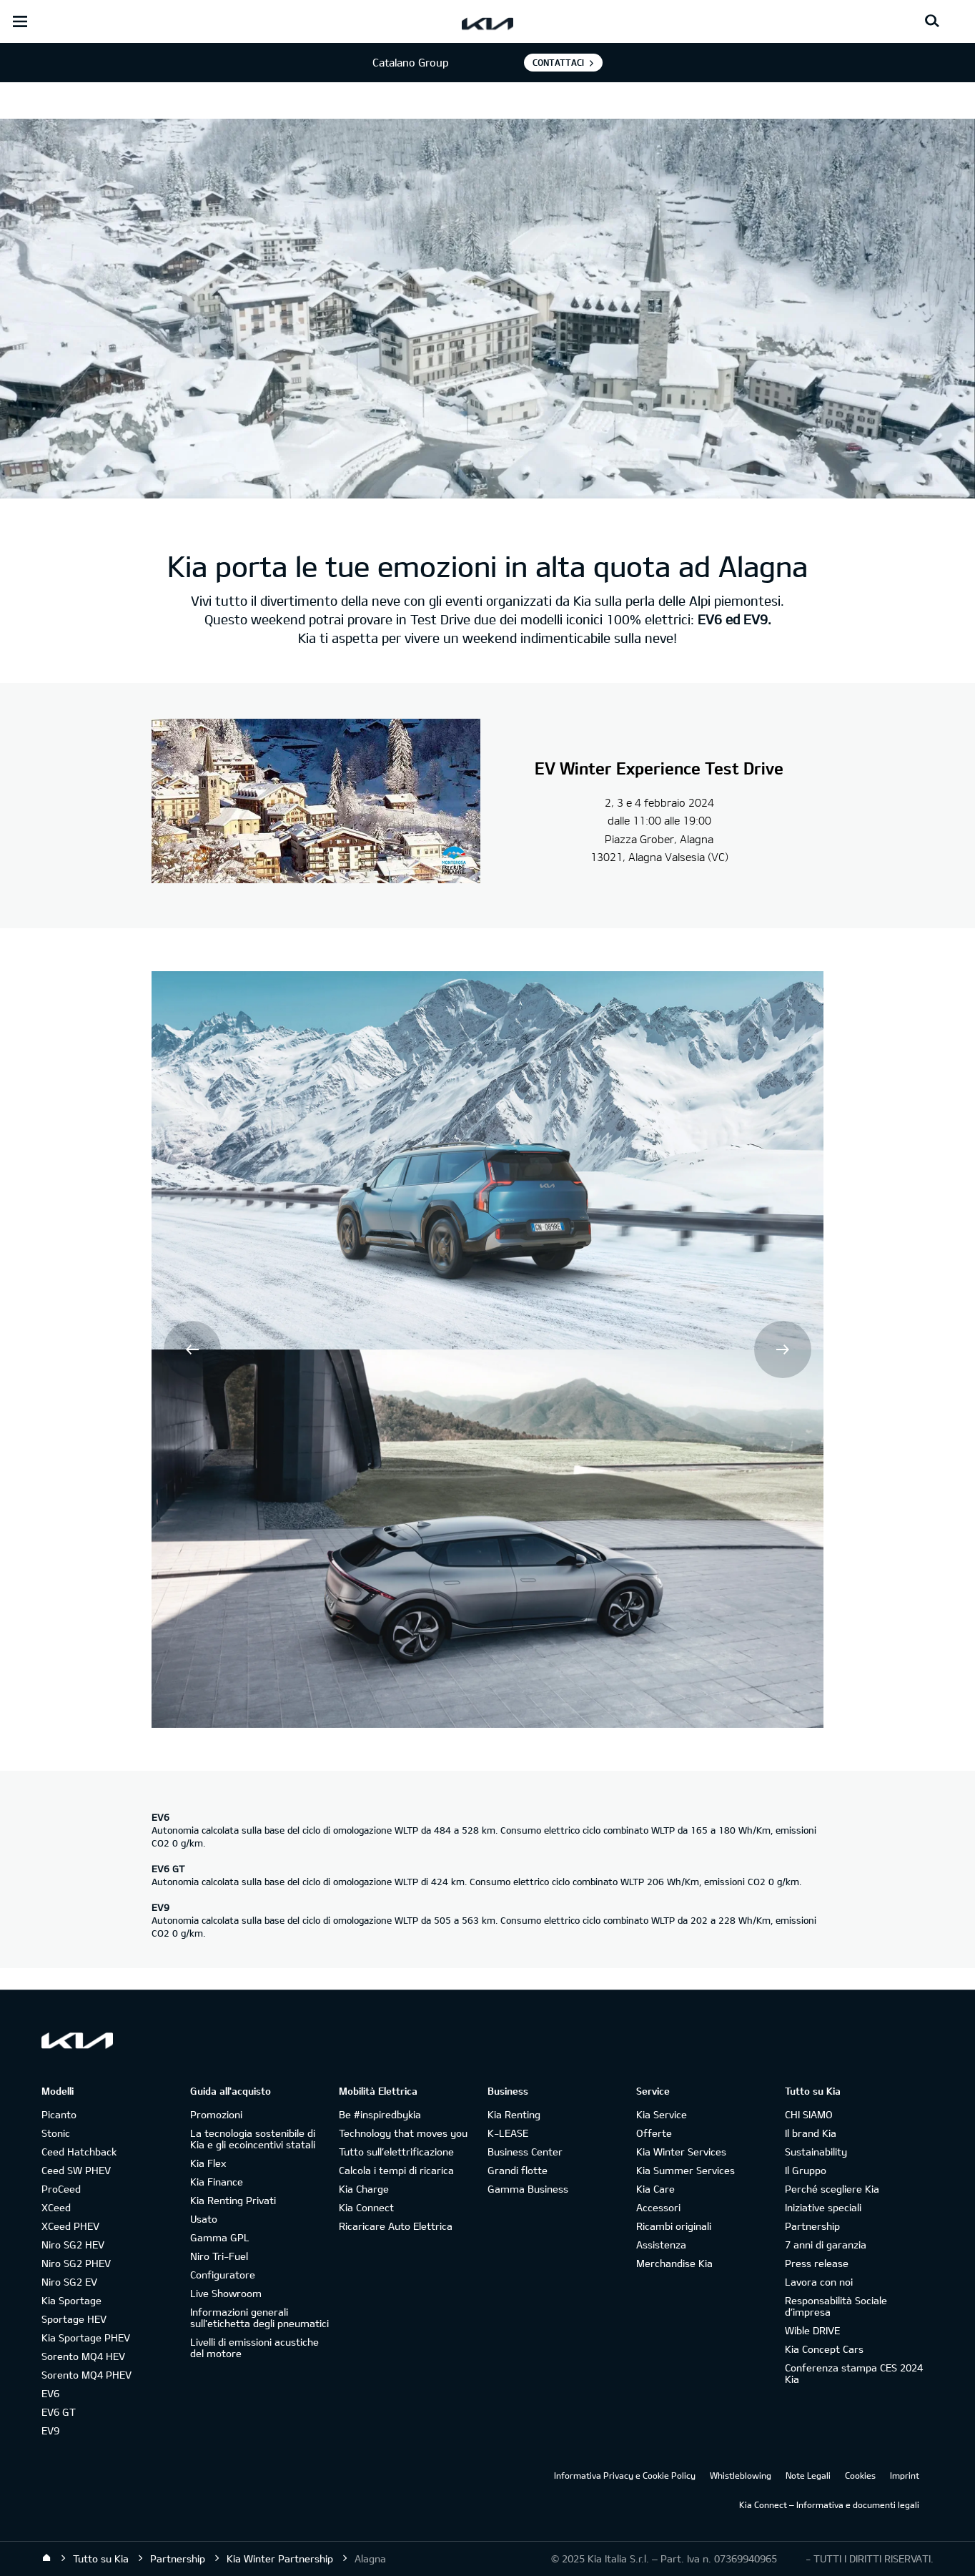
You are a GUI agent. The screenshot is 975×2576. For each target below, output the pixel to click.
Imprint (904, 2475)
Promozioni (216, 2114)
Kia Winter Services (681, 2151)
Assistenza (661, 2244)
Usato (203, 2219)
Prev (192, 1349)
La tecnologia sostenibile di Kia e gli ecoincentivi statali (252, 2138)
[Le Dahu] (316, 803)
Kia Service (661, 2114)
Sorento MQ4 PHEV (86, 2375)
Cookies (860, 2475)
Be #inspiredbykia (380, 2114)
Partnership (812, 2226)
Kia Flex (208, 2163)
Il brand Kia (810, 2133)
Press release (816, 2263)
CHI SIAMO (809, 2114)
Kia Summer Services (685, 2170)
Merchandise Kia (674, 2263)
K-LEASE (508, 2133)
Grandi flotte (518, 2170)
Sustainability (816, 2151)
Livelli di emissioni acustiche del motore (254, 2347)
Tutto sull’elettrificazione (396, 2151)
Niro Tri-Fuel (219, 2256)
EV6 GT (58, 2412)
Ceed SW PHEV (76, 2170)
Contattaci (558, 62)
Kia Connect (366, 2207)
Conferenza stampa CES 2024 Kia (854, 2373)
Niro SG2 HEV (72, 2244)
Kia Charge (364, 2189)
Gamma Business (528, 2189)
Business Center (525, 2151)
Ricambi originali (673, 2226)
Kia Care (655, 2189)
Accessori (658, 2207)
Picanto (58, 2114)
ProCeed (61, 2189)
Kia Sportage (71, 2300)
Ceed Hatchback (79, 2151)
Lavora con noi (819, 2282)
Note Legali (808, 2475)
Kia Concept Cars (824, 2349)
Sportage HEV (74, 2319)
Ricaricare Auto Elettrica (395, 2226)
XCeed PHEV (70, 2226)
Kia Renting (514, 2114)
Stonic (55, 2133)
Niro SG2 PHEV (76, 2263)
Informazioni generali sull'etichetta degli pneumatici (259, 2317)
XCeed (56, 2207)
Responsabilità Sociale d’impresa (836, 2306)
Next (782, 1349)
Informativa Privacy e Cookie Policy (625, 2475)
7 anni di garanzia (825, 2244)
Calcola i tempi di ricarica (396, 2170)
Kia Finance (216, 2182)
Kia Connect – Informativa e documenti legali (829, 2504)
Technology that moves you (403, 2133)
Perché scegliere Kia (832, 2189)
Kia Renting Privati (233, 2200)
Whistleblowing (740, 2475)
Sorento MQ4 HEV (83, 2356)
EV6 (50, 2393)
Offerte (654, 2133)
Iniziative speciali (823, 2207)
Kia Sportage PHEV (85, 2337)
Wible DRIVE (812, 2330)
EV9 (50, 2430)
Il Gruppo (805, 2170)
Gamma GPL (219, 2237)
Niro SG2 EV (69, 2282)
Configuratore (222, 2274)
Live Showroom (226, 2293)
